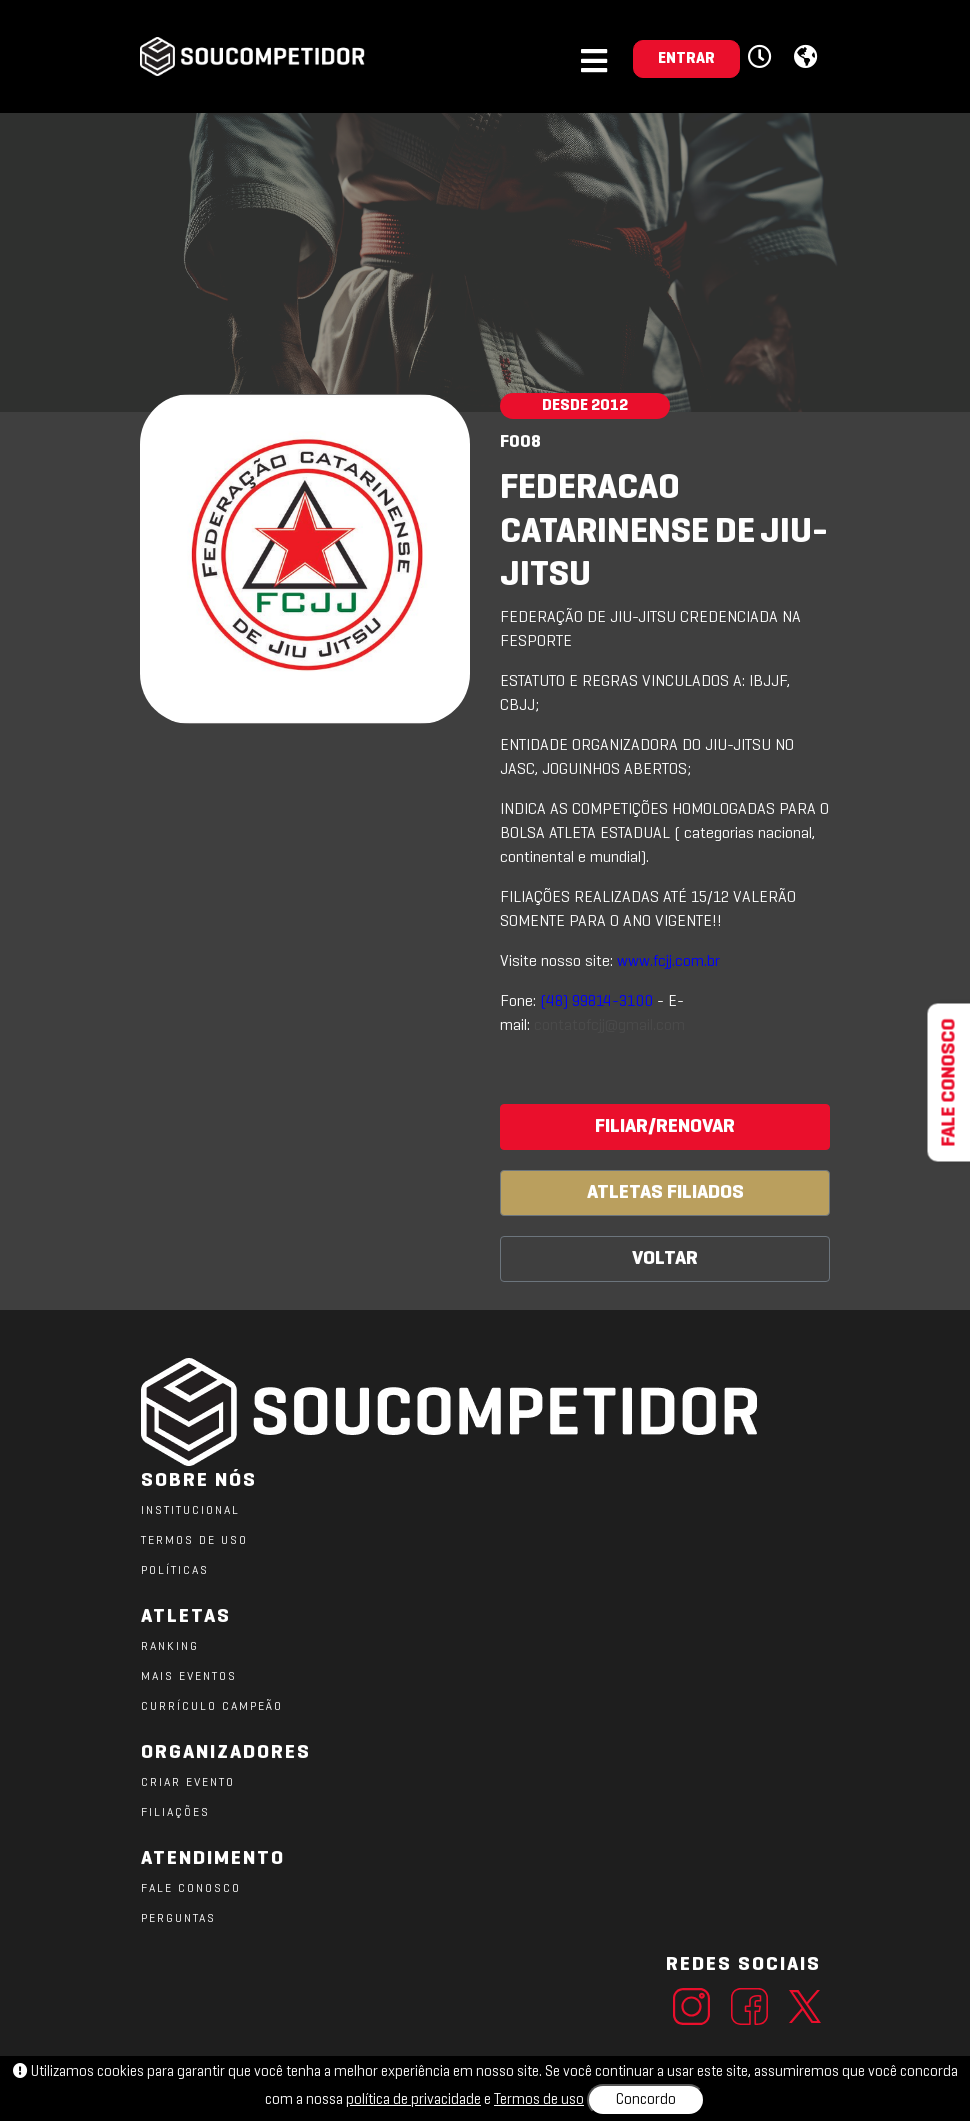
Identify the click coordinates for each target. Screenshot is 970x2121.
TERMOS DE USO (194, 1541)
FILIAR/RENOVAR (665, 1127)
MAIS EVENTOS (189, 1677)
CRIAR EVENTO (188, 1783)
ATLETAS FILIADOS (665, 1193)
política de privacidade (413, 2100)
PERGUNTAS (178, 1919)
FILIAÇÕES (175, 1813)
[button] (762, 58)
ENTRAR (686, 59)
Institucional (190, 1511)
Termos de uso (539, 2100)
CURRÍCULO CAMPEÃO (212, 1707)
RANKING (170, 1647)
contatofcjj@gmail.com (609, 1026)
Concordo (646, 2100)
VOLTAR (665, 1259)
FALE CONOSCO (191, 1889)
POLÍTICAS (175, 1571)
